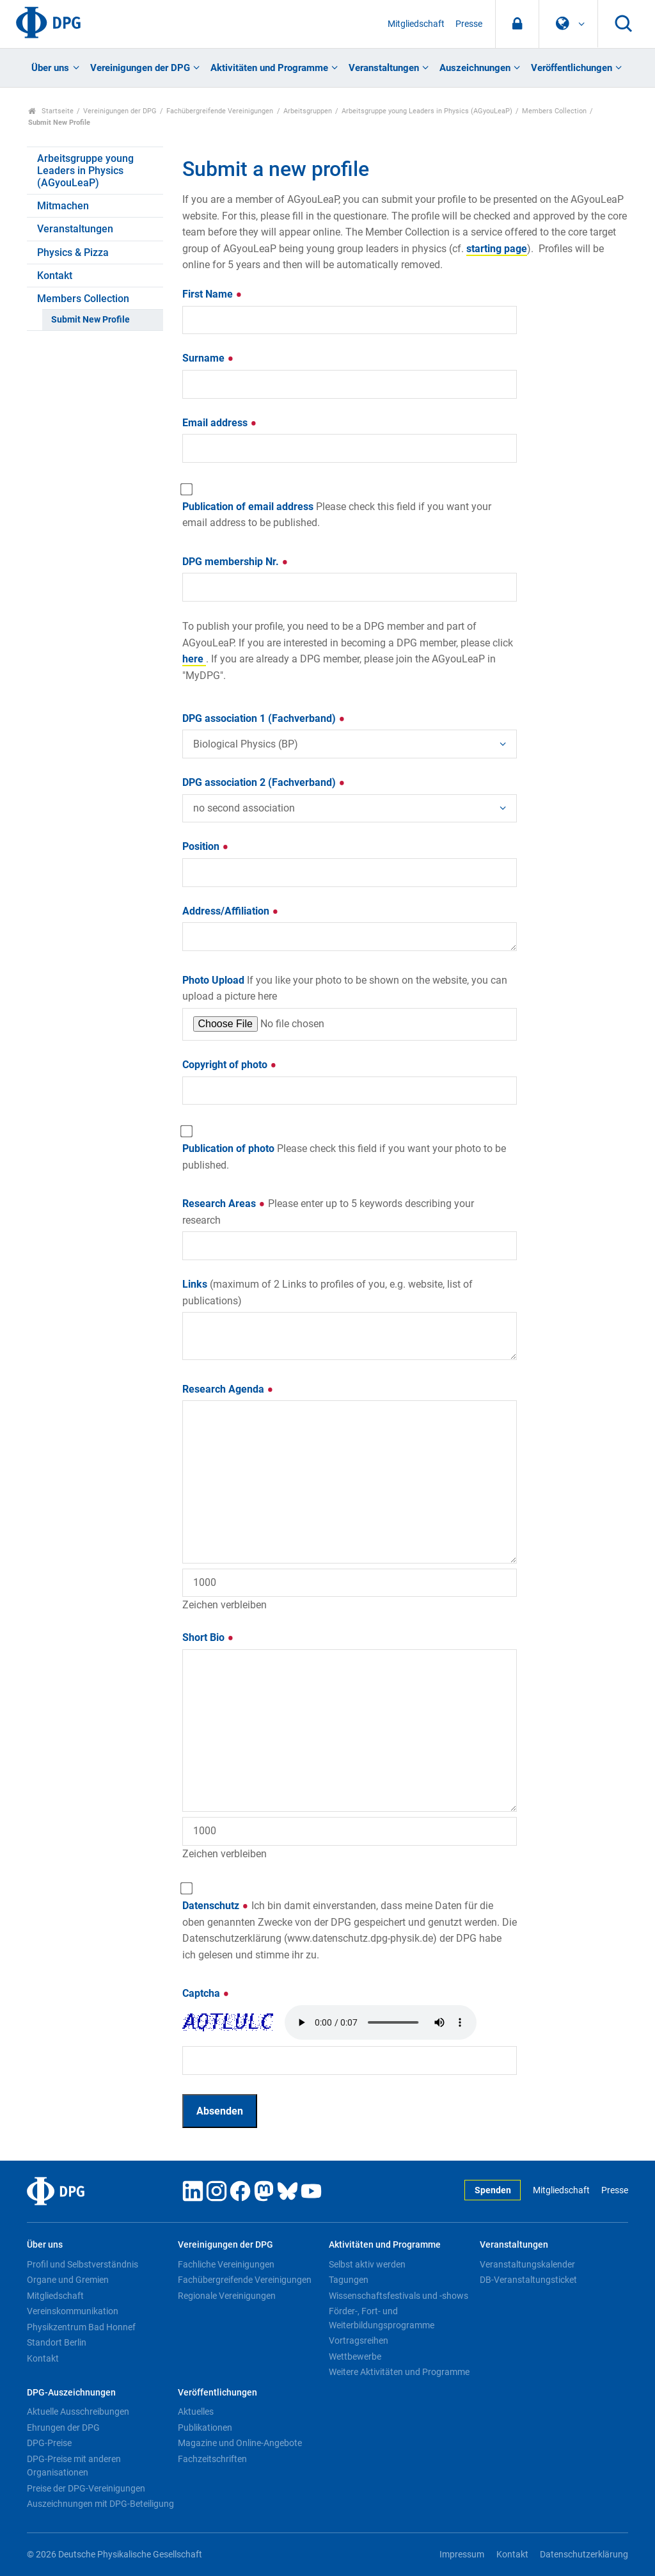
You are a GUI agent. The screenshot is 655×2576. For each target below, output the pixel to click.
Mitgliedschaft (416, 24)
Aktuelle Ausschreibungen (78, 2411)
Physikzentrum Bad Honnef (81, 2327)
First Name (212, 294)
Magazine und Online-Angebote (240, 2443)
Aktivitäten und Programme (269, 68)
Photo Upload (344, 988)
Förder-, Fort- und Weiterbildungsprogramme (381, 2318)
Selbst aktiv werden (367, 2264)
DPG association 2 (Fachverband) (263, 782)
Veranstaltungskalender (527, 2264)
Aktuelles (196, 2411)
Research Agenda (228, 1389)
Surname (208, 358)
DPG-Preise (49, 2443)
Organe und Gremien (68, 2280)
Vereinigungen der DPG (140, 68)
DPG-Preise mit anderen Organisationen (74, 2466)
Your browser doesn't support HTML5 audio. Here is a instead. (381, 2022)
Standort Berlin (56, 2342)
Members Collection (554, 111)
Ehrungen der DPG (63, 2427)
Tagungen (348, 2280)
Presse (468, 24)
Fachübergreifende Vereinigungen (219, 111)
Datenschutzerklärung (584, 2554)
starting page (496, 249)
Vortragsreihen (358, 2340)
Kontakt (54, 275)
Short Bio (208, 1637)
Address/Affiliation (230, 911)
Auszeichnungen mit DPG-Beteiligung (100, 2504)
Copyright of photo (229, 1065)
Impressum (461, 2554)
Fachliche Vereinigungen (226, 2264)
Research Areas (328, 1211)
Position (205, 846)
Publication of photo (344, 1156)
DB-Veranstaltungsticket (528, 2280)
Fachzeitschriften (212, 2459)
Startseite (51, 111)
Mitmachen (63, 206)
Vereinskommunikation (72, 2311)
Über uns (50, 68)
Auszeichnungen (474, 68)
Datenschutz (349, 1930)
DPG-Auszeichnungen (71, 2392)
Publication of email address (336, 514)
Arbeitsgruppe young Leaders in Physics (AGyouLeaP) (427, 111)
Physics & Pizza (73, 252)
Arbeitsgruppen (307, 111)
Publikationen (205, 2427)
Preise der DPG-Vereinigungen (86, 2488)
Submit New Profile (90, 319)
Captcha (206, 1993)
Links (327, 1292)
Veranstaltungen (384, 68)
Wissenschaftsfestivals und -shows (398, 2296)
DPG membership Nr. (235, 562)
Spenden (493, 2190)
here (194, 659)
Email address (219, 423)
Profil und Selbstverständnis (82, 2264)
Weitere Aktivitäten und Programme (399, 2372)
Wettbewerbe (355, 2356)
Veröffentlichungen (571, 68)
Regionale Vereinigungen (227, 2296)
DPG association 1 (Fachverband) (263, 718)
